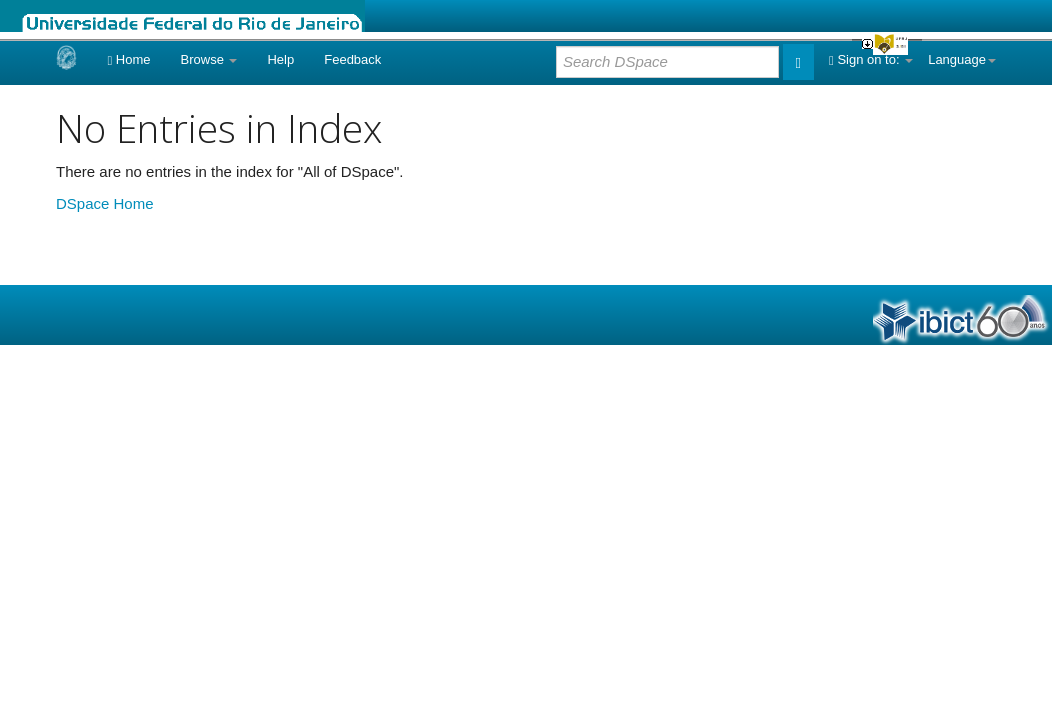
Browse (209, 59)
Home (128, 59)
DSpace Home (105, 203)
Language (962, 59)
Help (280, 59)
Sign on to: (871, 59)
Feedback (352, 59)
